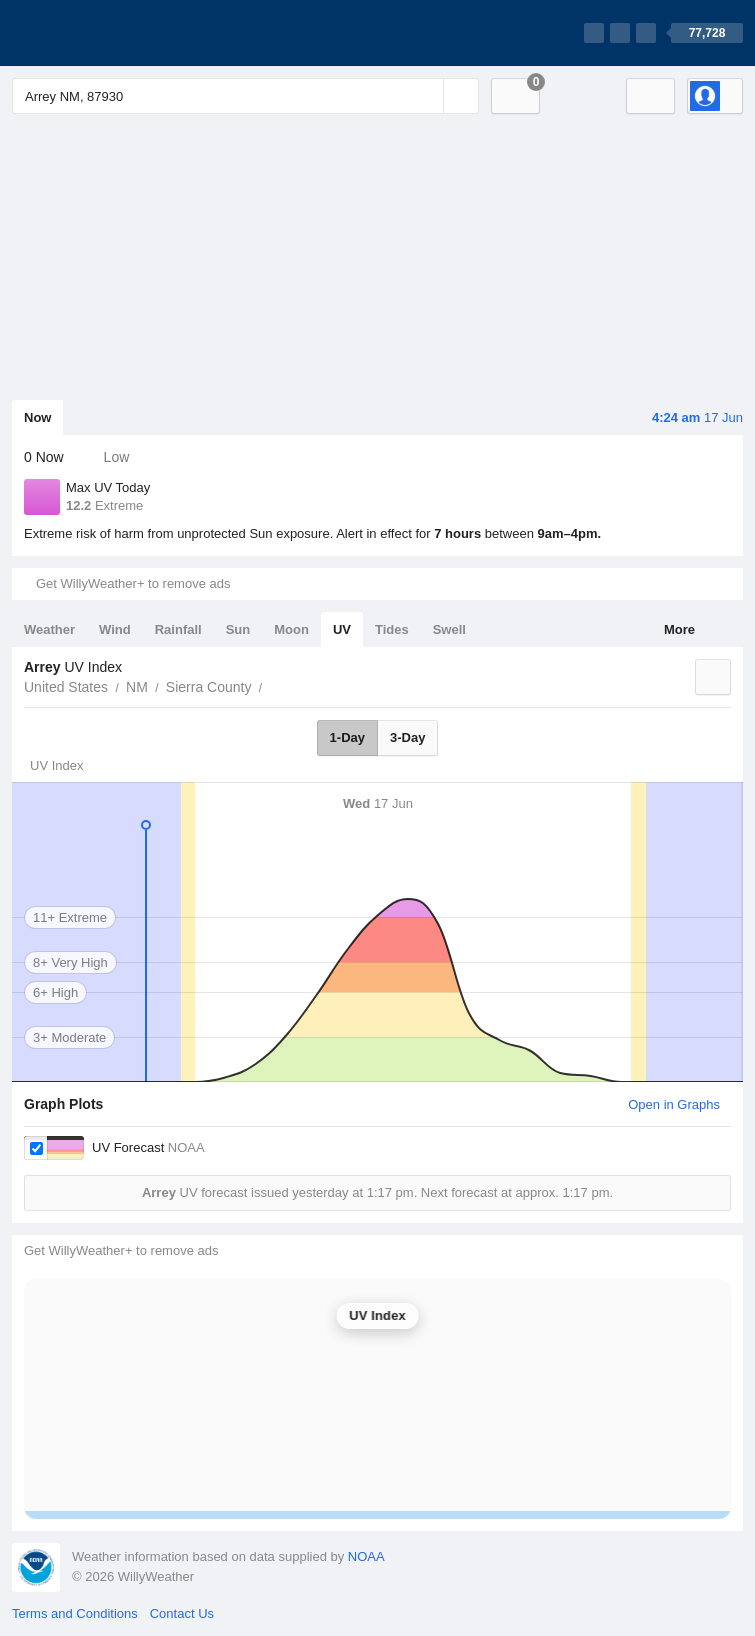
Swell (449, 629)
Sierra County (209, 687)
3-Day (407, 737)
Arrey (273, 685)
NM (137, 687)
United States (66, 687)
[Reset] (426, 96)
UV (342, 629)
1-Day (347, 737)
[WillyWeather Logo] (106, 33)
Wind (115, 629)
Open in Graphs (674, 1104)
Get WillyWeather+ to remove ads (133, 583)
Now (37, 417)
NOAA (366, 1556)
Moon (291, 629)
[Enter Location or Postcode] (245, 96)
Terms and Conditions (75, 1613)
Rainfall (178, 629)
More (679, 629)
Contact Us (182, 1613)
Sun (238, 629)
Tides (392, 629)
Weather (49, 629)
